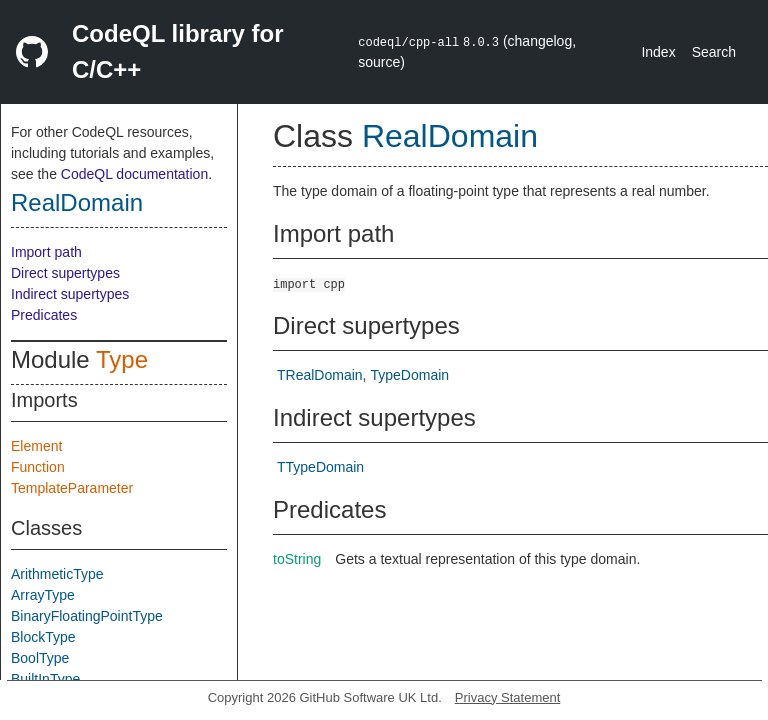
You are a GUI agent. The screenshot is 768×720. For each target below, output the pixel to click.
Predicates (44, 315)
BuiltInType (45, 679)
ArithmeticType (57, 574)
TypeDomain (409, 375)
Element (36, 446)
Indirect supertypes (70, 294)
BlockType (43, 637)
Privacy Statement (508, 697)
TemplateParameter (72, 488)
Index (658, 52)
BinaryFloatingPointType (87, 616)
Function (38, 467)
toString (297, 559)
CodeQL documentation (134, 174)
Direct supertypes (65, 273)
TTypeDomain (320, 467)
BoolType (40, 658)
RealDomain (77, 202)
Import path (46, 252)
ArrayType (43, 595)
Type (122, 359)
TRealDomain (320, 375)
